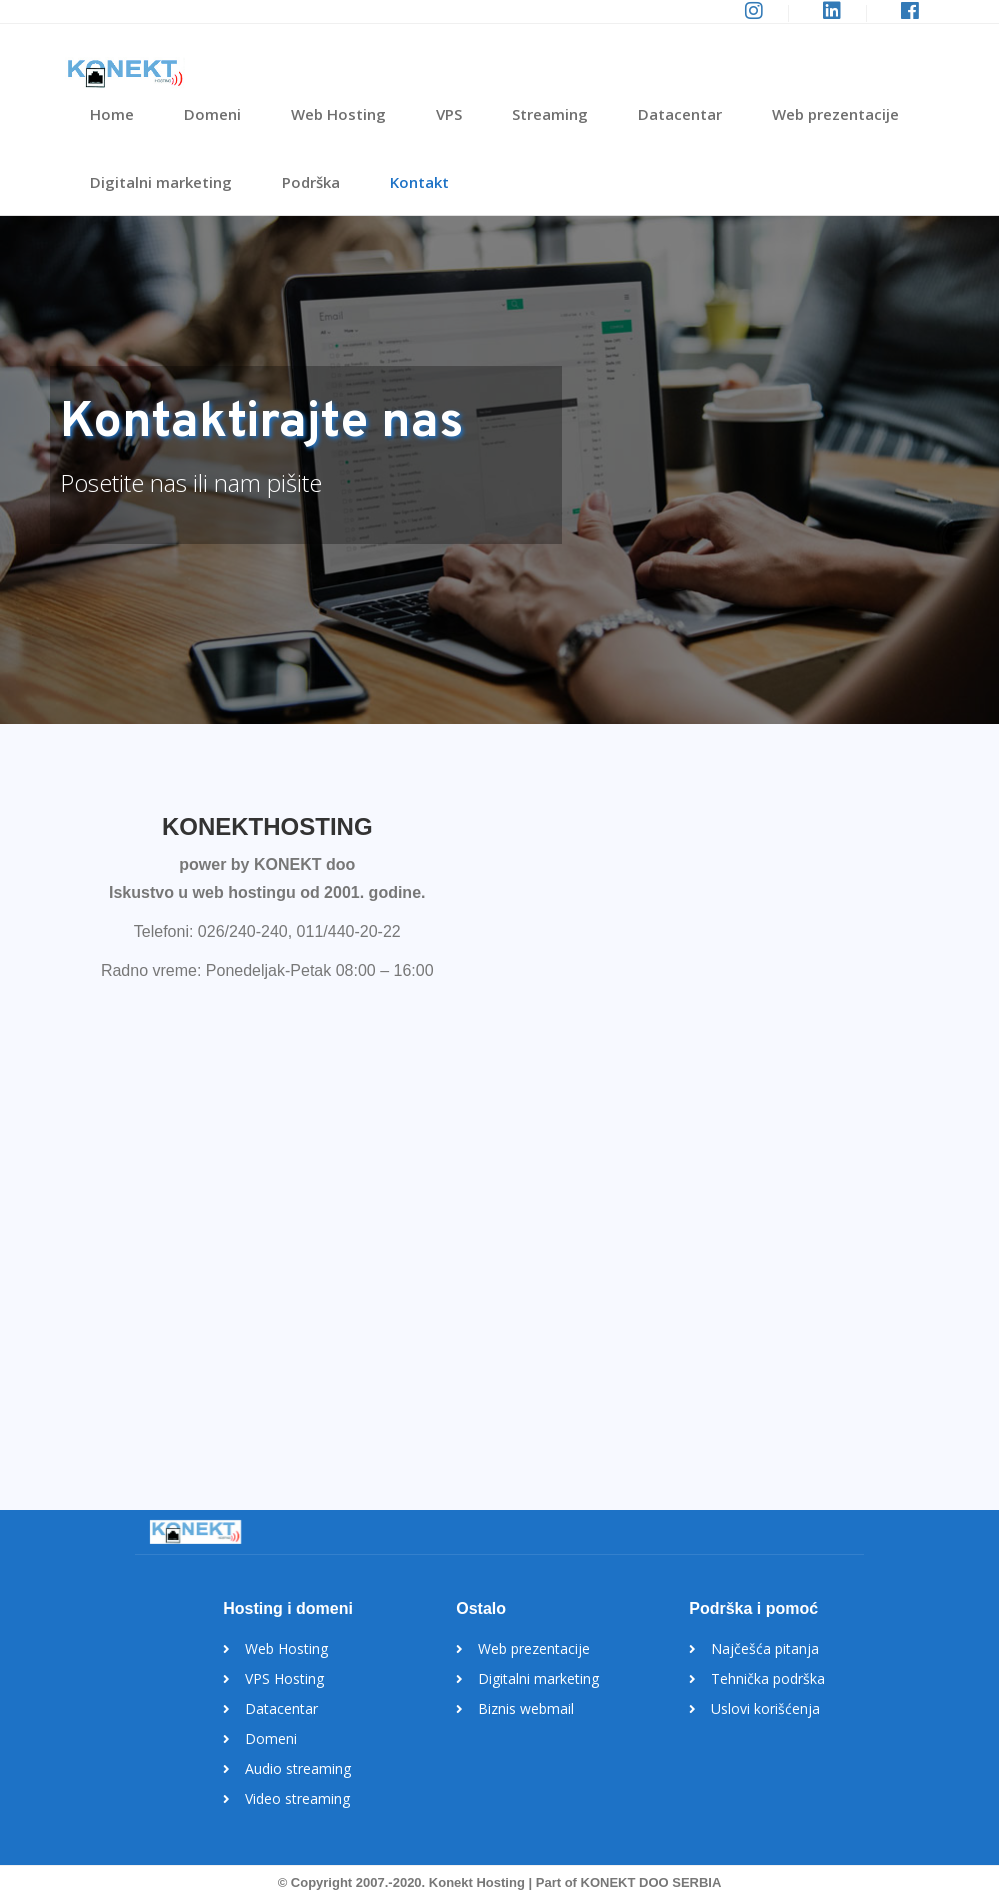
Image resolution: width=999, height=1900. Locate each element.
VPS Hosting (284, 1678)
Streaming (550, 114)
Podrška (311, 182)
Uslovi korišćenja (765, 1708)
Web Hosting (338, 114)
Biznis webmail (526, 1708)
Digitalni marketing (161, 182)
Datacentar (680, 114)
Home (112, 114)
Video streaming (297, 1798)
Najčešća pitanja (765, 1648)
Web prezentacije (835, 114)
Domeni (212, 114)
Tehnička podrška (768, 1678)
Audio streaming (298, 1768)
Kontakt (419, 182)
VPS (449, 114)
